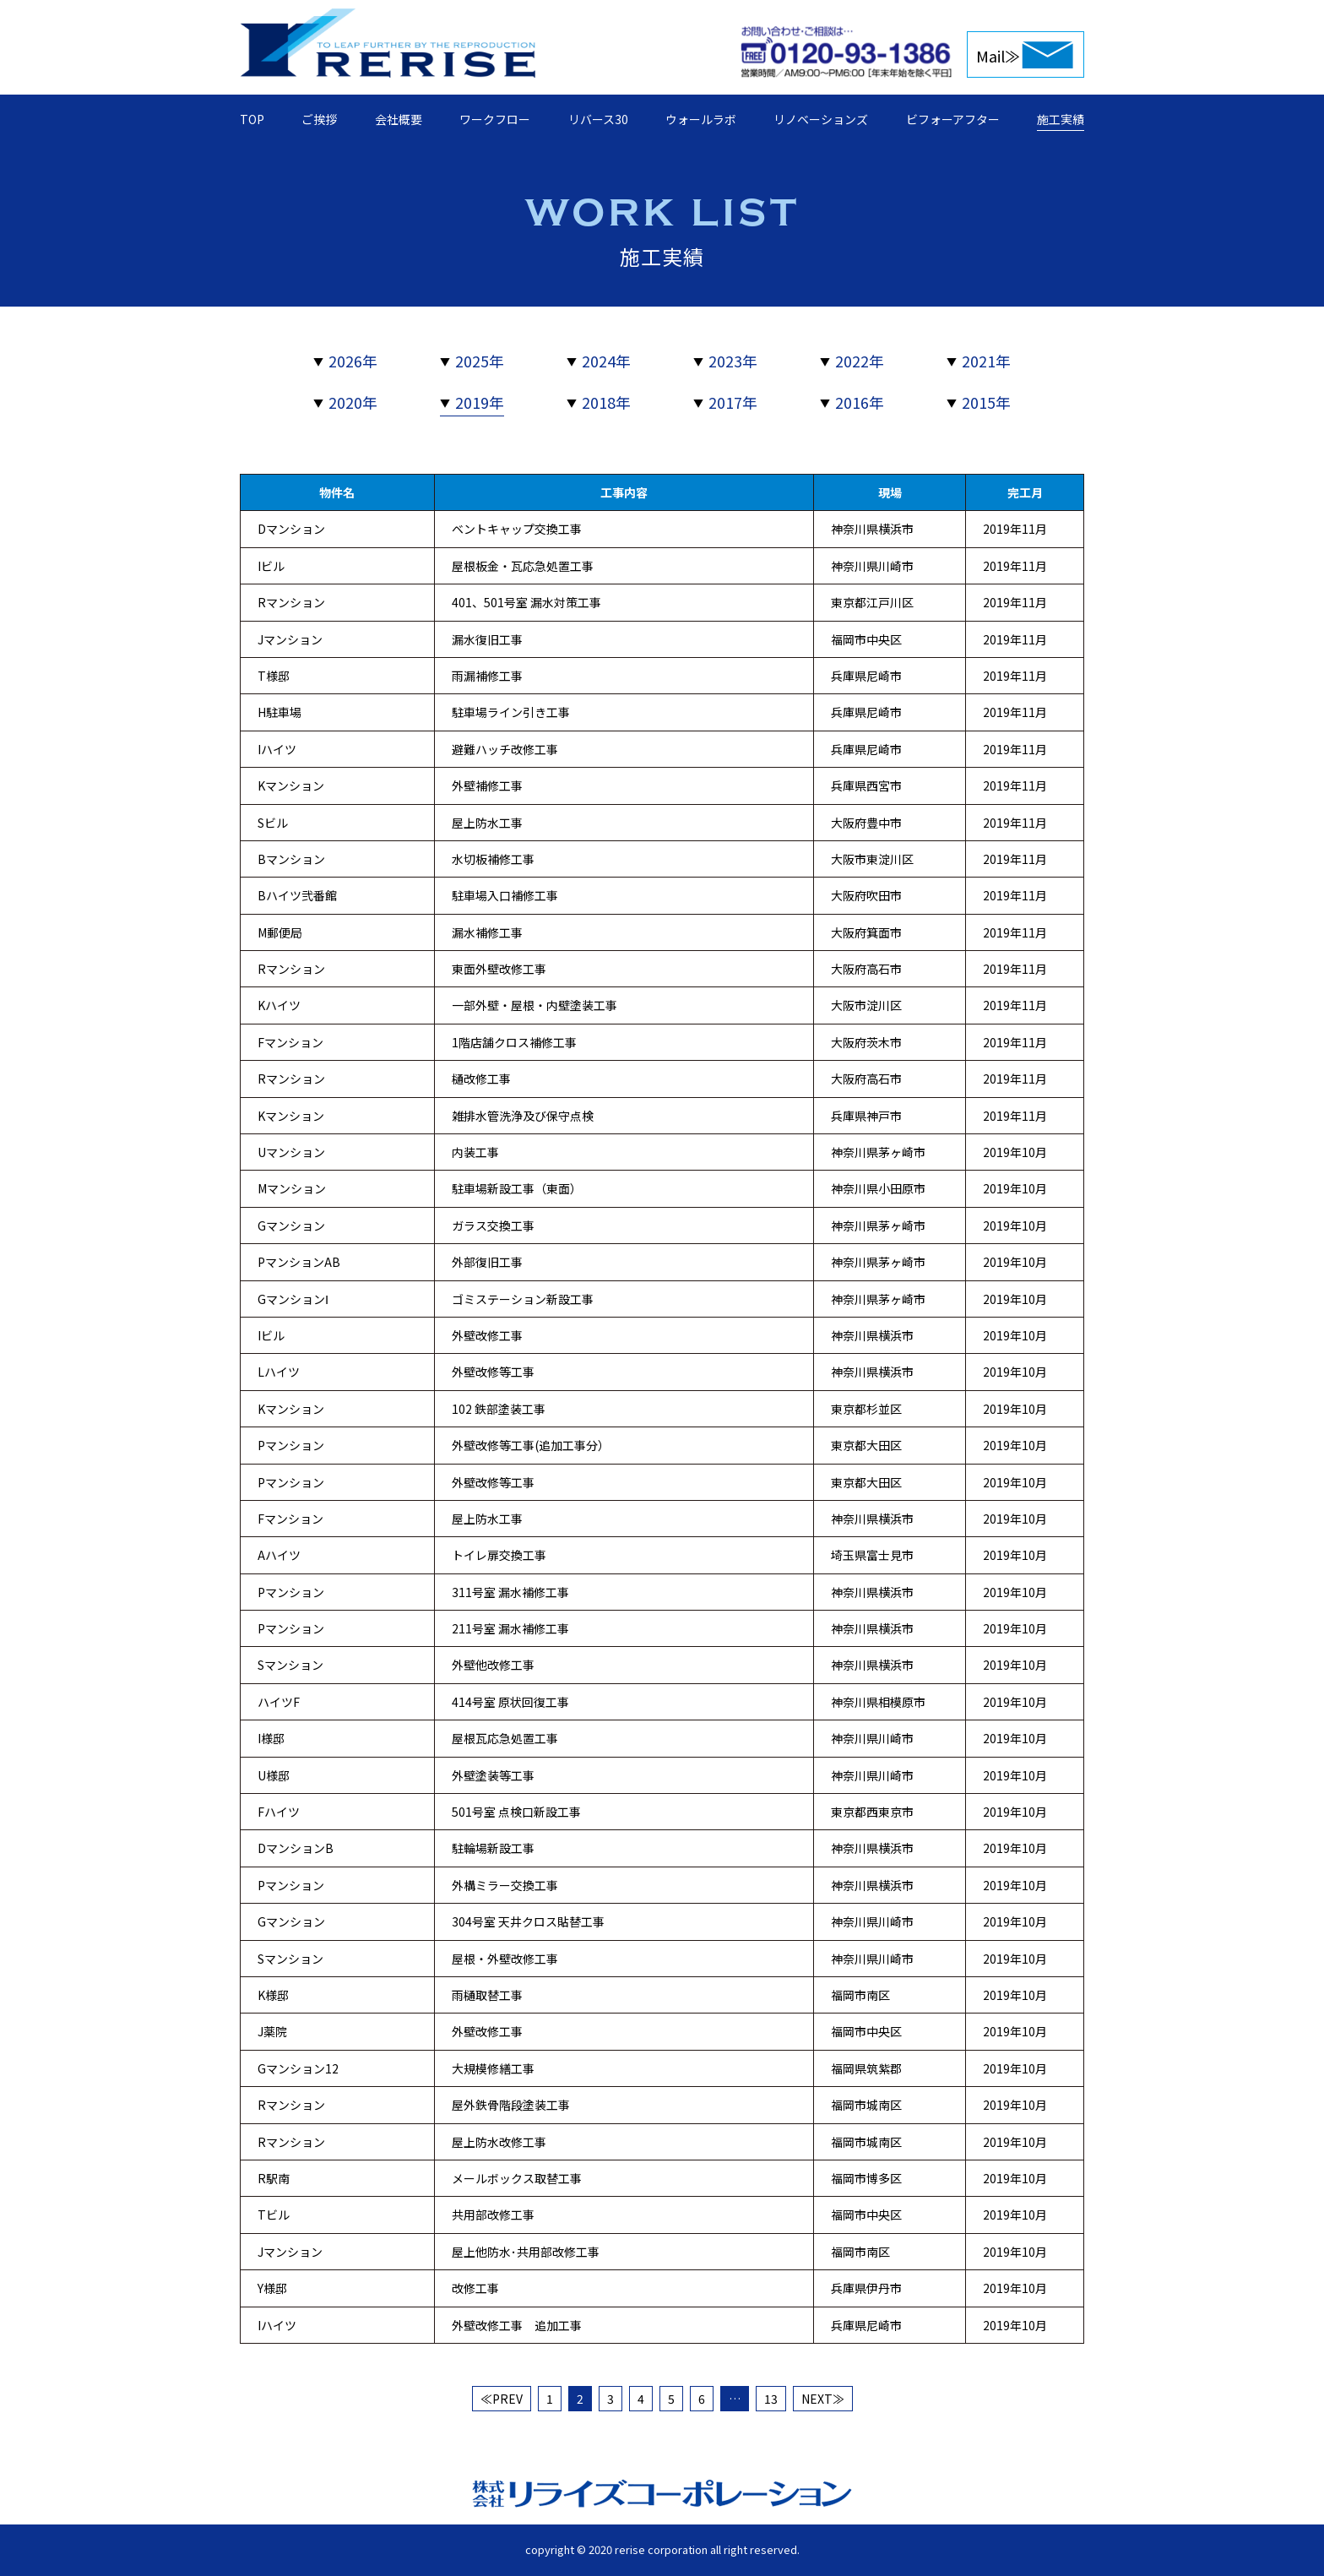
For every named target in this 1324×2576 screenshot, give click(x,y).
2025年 (479, 361)
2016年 (859, 402)
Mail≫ (998, 56)
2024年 (606, 361)
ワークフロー (494, 119)
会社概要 (398, 119)
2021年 (986, 361)
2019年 (479, 402)
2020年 (352, 402)
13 (771, 2398)
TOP (252, 119)
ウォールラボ (700, 119)
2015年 (986, 402)
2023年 (732, 361)
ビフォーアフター (953, 119)
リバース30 (598, 119)
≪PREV (501, 2398)
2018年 (606, 402)
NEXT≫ (822, 2398)
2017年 (732, 402)
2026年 (352, 361)
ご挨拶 (319, 119)
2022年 (859, 361)
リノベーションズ (820, 119)
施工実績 (1060, 119)
